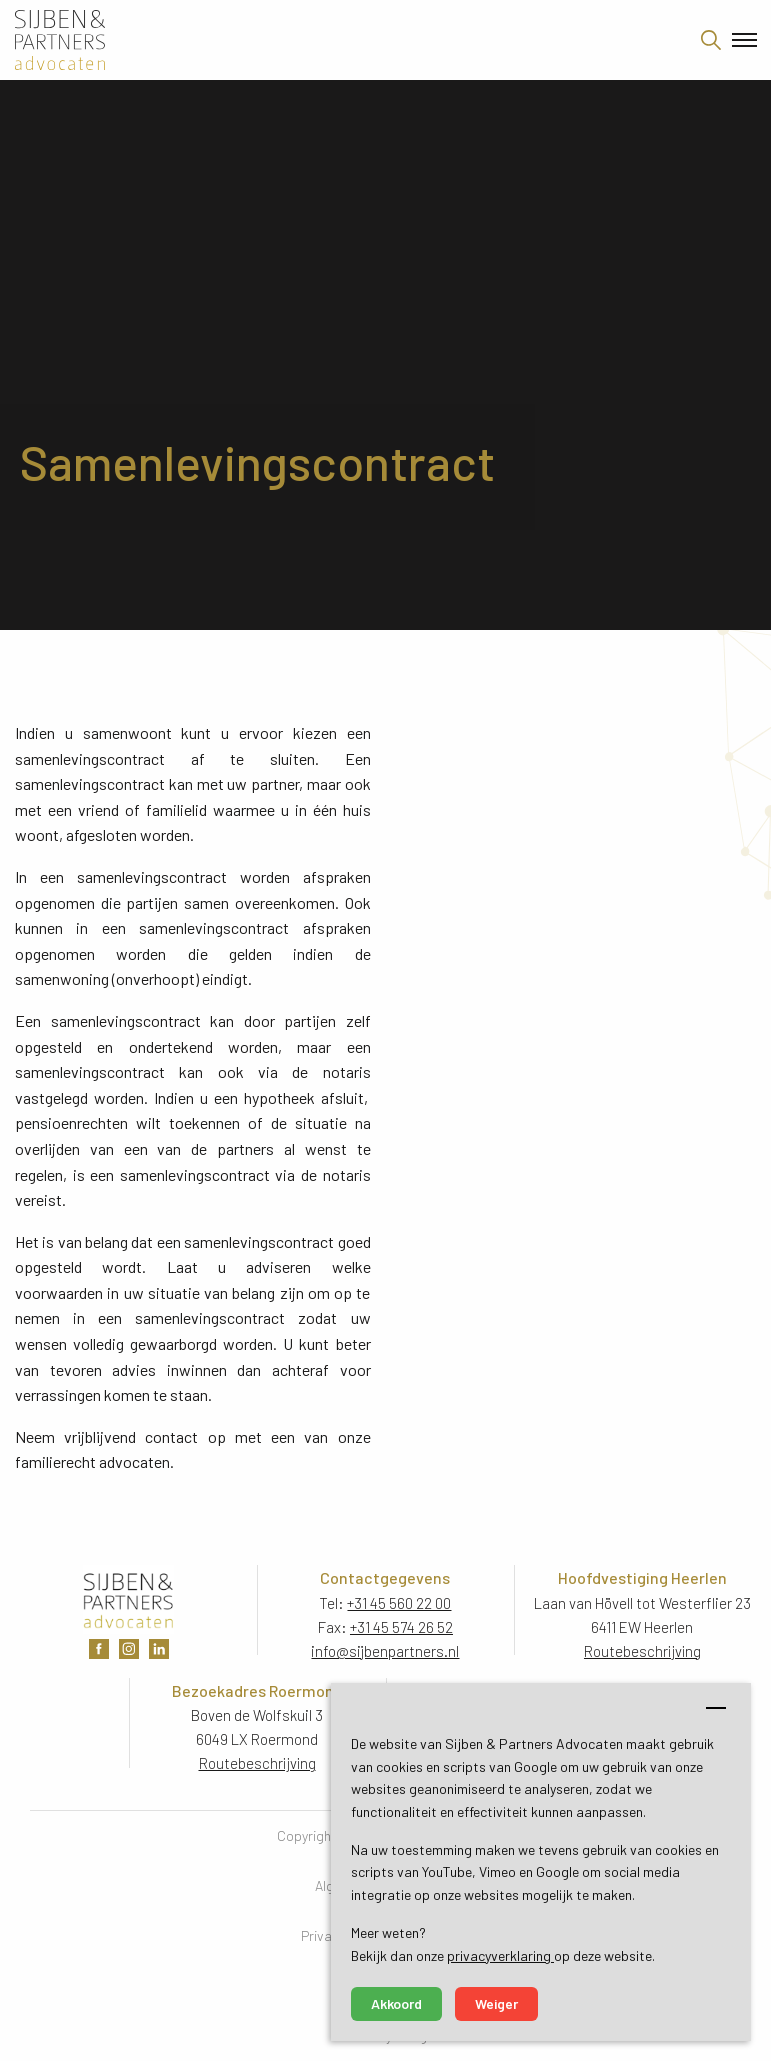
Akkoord (396, 2003)
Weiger (496, 2003)
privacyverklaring (500, 1955)
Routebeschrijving (642, 1651)
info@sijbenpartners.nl (385, 1651)
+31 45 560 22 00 (399, 1603)
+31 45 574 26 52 (401, 1627)
